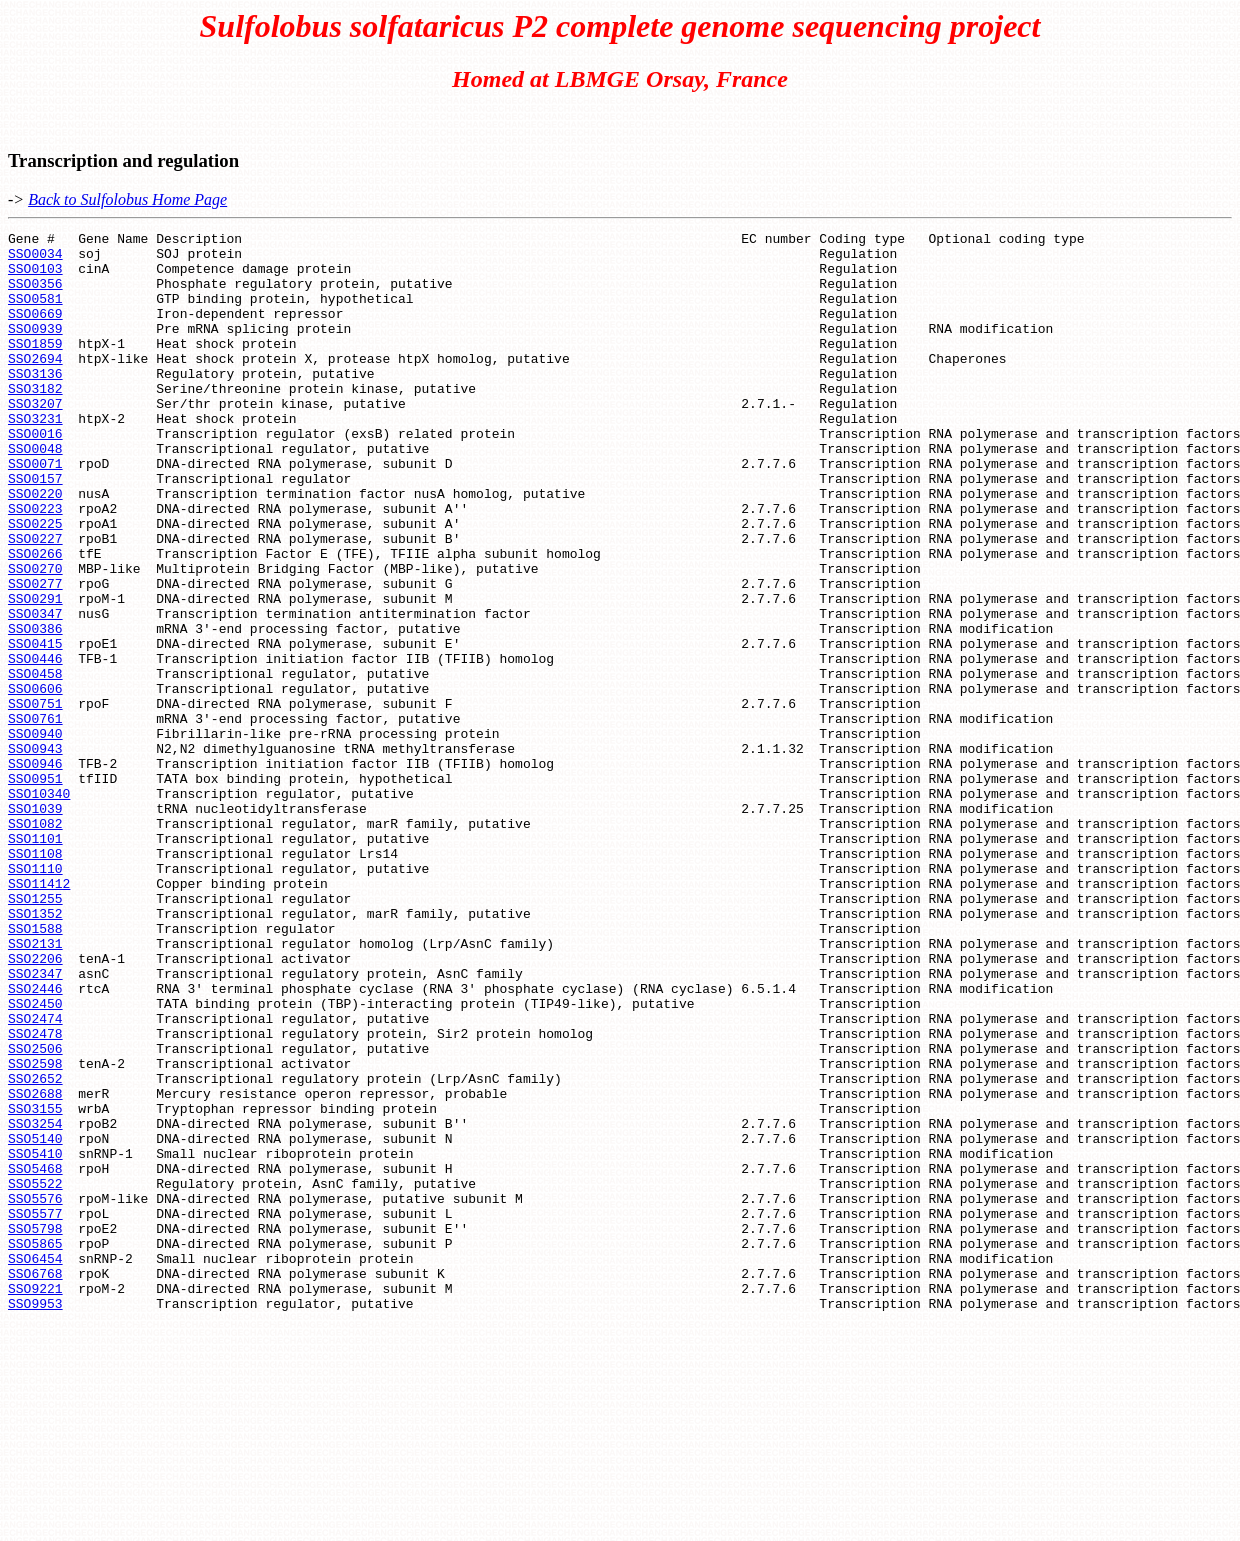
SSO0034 (35, 259)
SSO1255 (35, 1033)
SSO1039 (35, 925)
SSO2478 (35, 1195)
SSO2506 (35, 1213)
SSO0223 (35, 565)
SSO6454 (35, 1465)
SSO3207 (35, 439)
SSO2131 (35, 1087)
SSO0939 (35, 349)
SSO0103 (35, 277)
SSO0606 (35, 781)
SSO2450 (35, 1159)
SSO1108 (35, 979)
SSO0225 (35, 583)
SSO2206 (35, 1105)
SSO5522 (35, 1375)
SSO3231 (35, 457)
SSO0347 (35, 691)
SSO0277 (35, 655)
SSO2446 (35, 1141)
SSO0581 (35, 313)
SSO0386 (35, 709)
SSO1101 (35, 961)
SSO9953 (35, 1519)
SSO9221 (35, 1501)
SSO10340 (39, 907)
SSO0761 (35, 817)
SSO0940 (35, 835)
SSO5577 (35, 1411)
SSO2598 (35, 1231)
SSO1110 (35, 997)
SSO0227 (35, 601)
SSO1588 (35, 1069)
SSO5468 (35, 1357)
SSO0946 (35, 871)
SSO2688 (35, 1267)
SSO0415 (35, 727)
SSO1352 (35, 1051)
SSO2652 (35, 1249)
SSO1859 (35, 367)
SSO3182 (35, 421)
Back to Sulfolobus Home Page (127, 199)
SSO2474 (35, 1177)
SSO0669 (35, 331)
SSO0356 (35, 295)
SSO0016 (35, 475)
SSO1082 (35, 943)
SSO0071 (35, 511)
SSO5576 (35, 1393)
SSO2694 (35, 385)
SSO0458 (35, 763)
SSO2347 (35, 1123)
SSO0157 (35, 529)
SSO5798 (35, 1429)
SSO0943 (35, 853)
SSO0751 (35, 799)
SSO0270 (35, 637)
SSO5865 (35, 1447)
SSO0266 (35, 619)
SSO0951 (35, 889)
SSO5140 (35, 1321)
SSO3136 (35, 403)
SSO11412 (39, 1015)
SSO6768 (35, 1483)
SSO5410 (35, 1339)
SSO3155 (35, 1285)
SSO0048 (35, 493)
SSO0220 (35, 547)
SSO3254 (35, 1303)
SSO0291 (35, 673)
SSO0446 (35, 745)
